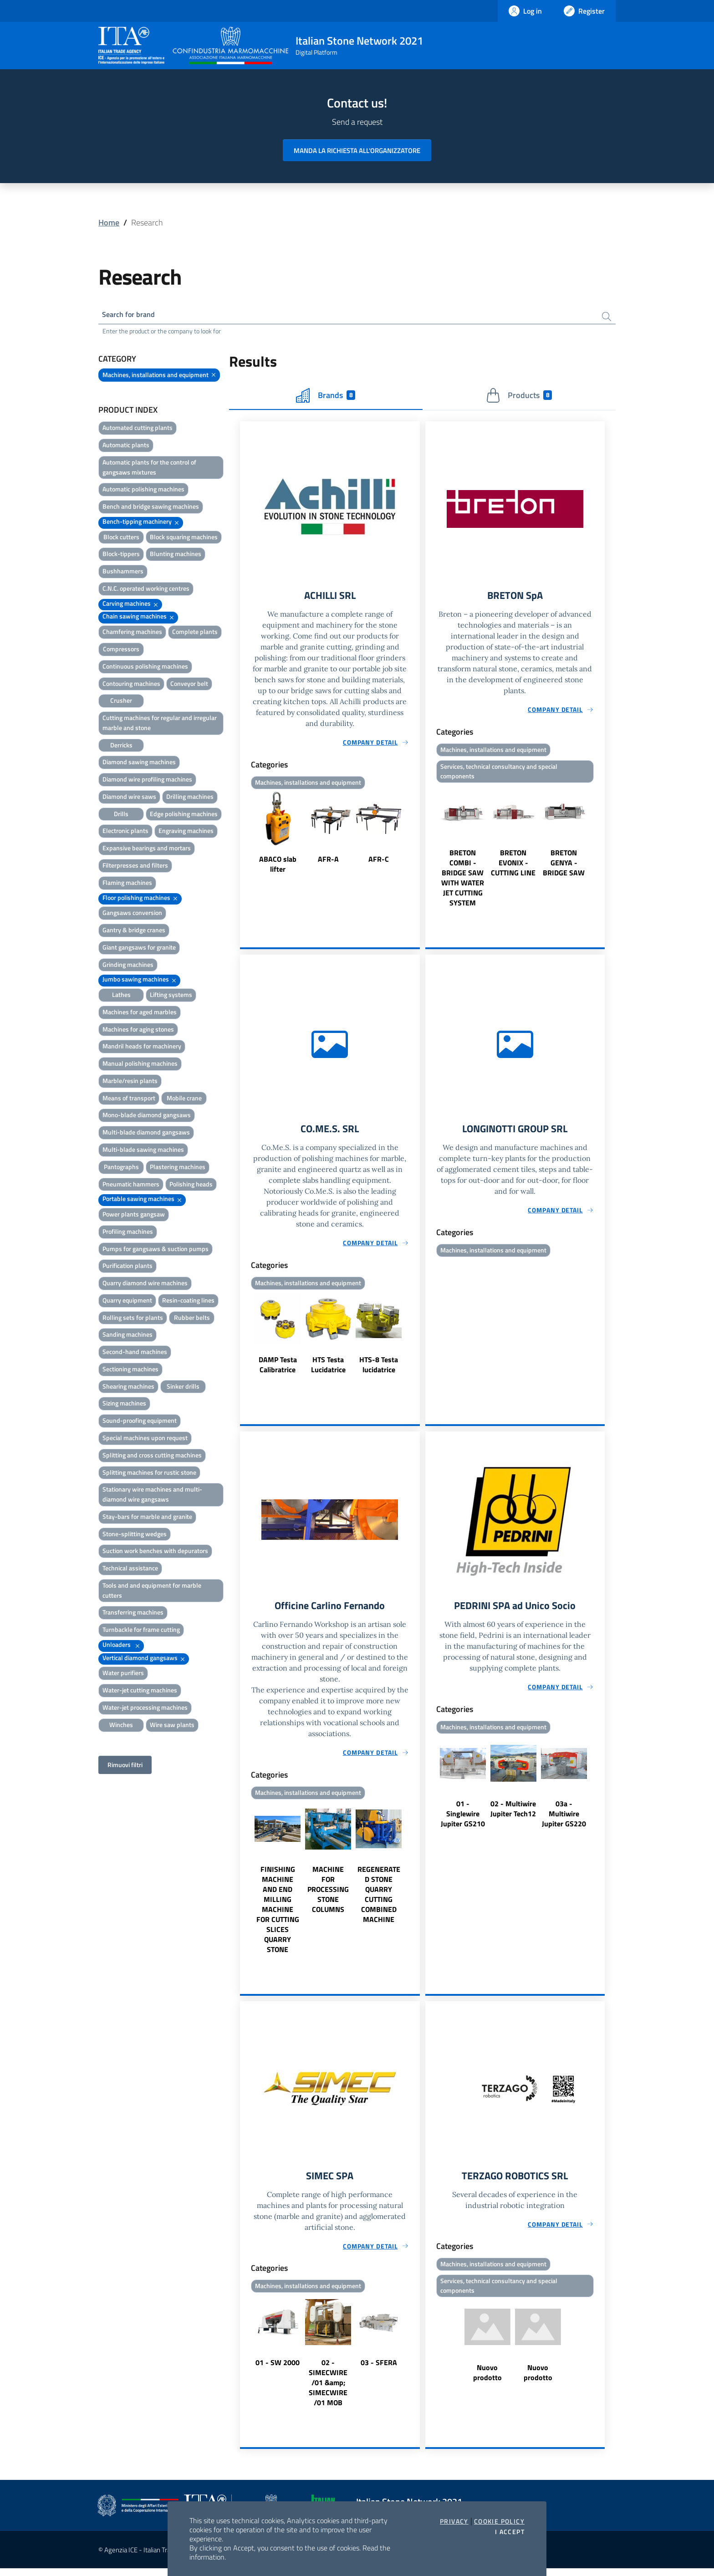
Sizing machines (124, 1405)
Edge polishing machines (184, 815)
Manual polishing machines (140, 1065)
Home (108, 222)
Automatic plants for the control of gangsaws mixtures (149, 469)
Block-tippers (121, 555)
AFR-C (378, 861)
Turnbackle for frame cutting (141, 1631)
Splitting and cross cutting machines (152, 1457)
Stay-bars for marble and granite (147, 1518)
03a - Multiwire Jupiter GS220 (564, 1819)
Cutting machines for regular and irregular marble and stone (159, 724)
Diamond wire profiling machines (147, 781)
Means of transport (128, 1099)
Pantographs (121, 1168)
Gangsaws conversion (132, 914)
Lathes (121, 996)
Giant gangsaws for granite (139, 949)
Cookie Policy (499, 2521)
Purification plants (127, 1267)
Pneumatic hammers (130, 1185)
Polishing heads (191, 1185)
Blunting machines (175, 555)
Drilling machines (190, 798)
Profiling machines (127, 1233)
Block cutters (121, 538)
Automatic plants (125, 446)
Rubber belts (192, 1319)
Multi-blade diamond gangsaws (146, 1134)
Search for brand (132, 315)
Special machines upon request (145, 1439)
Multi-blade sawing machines (143, 1151)
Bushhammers (122, 573)
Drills (121, 815)
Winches (121, 1726)
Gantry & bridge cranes (133, 931)
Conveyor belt (189, 685)
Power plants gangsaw (133, 1216)
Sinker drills (183, 1388)
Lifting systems (171, 996)
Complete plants (195, 633)
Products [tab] (519, 396)
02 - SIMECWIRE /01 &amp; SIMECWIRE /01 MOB (328, 2390)
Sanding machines (127, 1336)
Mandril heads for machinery (141, 1048)
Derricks (121, 746)
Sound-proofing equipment (139, 1422)
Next (415, 836)
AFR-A (328, 861)
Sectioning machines (130, 1370)
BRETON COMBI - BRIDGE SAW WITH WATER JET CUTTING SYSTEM (462, 881)
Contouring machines (131, 685)
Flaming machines (127, 884)
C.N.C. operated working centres (145, 590)
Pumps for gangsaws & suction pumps (155, 1250)
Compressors (121, 650)
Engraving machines (186, 832)
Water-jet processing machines (145, 1709)
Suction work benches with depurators (155, 1552)
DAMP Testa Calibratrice (278, 1369)
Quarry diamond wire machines (145, 1284)
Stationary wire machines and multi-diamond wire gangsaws (152, 1496)
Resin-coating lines (188, 1302)
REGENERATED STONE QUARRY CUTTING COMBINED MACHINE (378, 1900)
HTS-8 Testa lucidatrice (378, 1369)
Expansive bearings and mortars (146, 849)
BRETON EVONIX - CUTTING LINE (513, 866)
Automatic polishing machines (143, 491)
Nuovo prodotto (487, 2380)
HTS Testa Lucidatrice (328, 1369)
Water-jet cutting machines (139, 1692)
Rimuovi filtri (125, 1766)
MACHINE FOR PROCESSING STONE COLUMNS (328, 1895)
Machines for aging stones (138, 1030)
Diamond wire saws (129, 798)
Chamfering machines (132, 633)
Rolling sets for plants (132, 1319)
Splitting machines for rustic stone (149, 1473)
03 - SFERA (379, 2370)
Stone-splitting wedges (134, 1535)
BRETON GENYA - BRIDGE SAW (564, 866)
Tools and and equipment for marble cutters (151, 1592)
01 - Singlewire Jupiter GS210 (463, 1819)
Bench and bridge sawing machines (150, 508)
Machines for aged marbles (139, 1013)
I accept (510, 2532)
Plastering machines (177, 1168)
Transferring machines (132, 1614)
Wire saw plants (172, 1726)
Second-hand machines (134, 1353)
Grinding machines (127, 966)
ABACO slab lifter (277, 866)
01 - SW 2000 (277, 2370)
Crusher (121, 702)
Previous (244, 836)
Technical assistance (130, 1569)
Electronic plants (125, 832)
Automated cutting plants (137, 429)
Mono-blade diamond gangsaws (146, 1116)
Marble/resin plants (130, 1082)
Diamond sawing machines (139, 763)
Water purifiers (123, 1674)
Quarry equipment (127, 1302)
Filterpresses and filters (135, 867)
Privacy (454, 2521)
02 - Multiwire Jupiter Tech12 (513, 1814)
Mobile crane (184, 1099)
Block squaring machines (184, 538)
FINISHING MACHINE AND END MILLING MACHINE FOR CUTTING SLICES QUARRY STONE (277, 1915)
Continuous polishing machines (145, 668)
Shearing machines (128, 1388)
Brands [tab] (325, 396)
